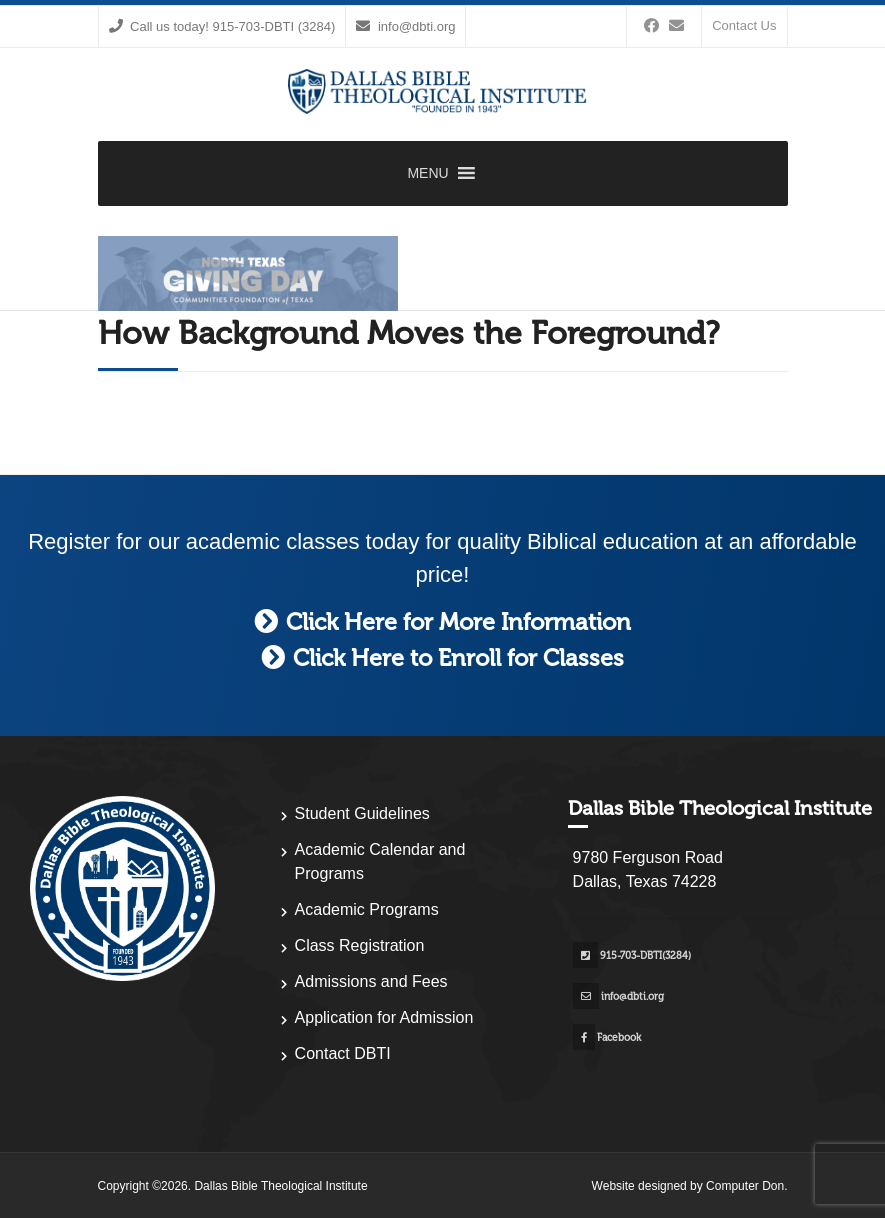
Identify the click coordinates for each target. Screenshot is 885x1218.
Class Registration (360, 945)
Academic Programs (367, 909)
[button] (427, 173)
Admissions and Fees (371, 981)
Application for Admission (384, 1017)
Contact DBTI (343, 1053)
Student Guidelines (362, 813)
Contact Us (744, 25)
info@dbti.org (405, 26)
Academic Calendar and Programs (380, 861)
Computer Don (745, 1186)
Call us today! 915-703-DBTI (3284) (222, 26)
